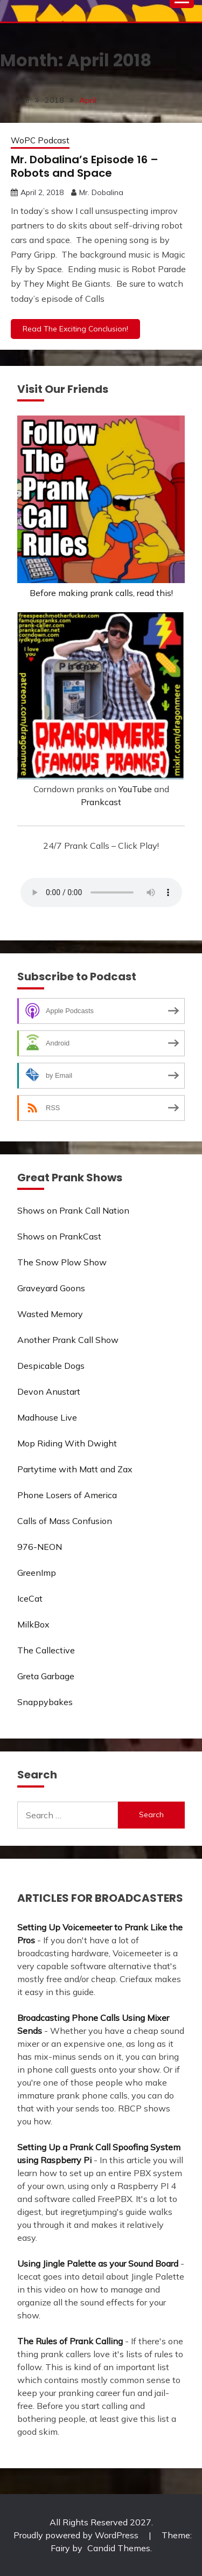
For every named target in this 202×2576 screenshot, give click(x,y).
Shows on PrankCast (59, 1236)
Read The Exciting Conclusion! (75, 329)
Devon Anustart (48, 1391)
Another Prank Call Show (68, 1339)
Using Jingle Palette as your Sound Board (97, 2263)
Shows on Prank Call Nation (73, 1210)
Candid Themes (118, 2548)
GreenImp (36, 1572)
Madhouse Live (47, 1417)
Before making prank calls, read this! (101, 592)
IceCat (30, 1598)
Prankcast (101, 802)
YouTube (135, 789)
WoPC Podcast (40, 140)
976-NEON (39, 1546)
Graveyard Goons (51, 1288)
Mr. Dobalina (101, 192)
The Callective (46, 1650)
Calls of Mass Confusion (64, 1520)
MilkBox (33, 1624)
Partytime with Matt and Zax (75, 1469)
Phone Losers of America (67, 1495)
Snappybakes (45, 1701)
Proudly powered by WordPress (77, 2535)
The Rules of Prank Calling (70, 2341)
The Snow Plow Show (62, 1262)
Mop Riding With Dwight (67, 1443)
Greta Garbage (45, 1676)
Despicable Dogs (51, 1365)
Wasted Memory (50, 1313)
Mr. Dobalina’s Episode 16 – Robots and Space (84, 166)
